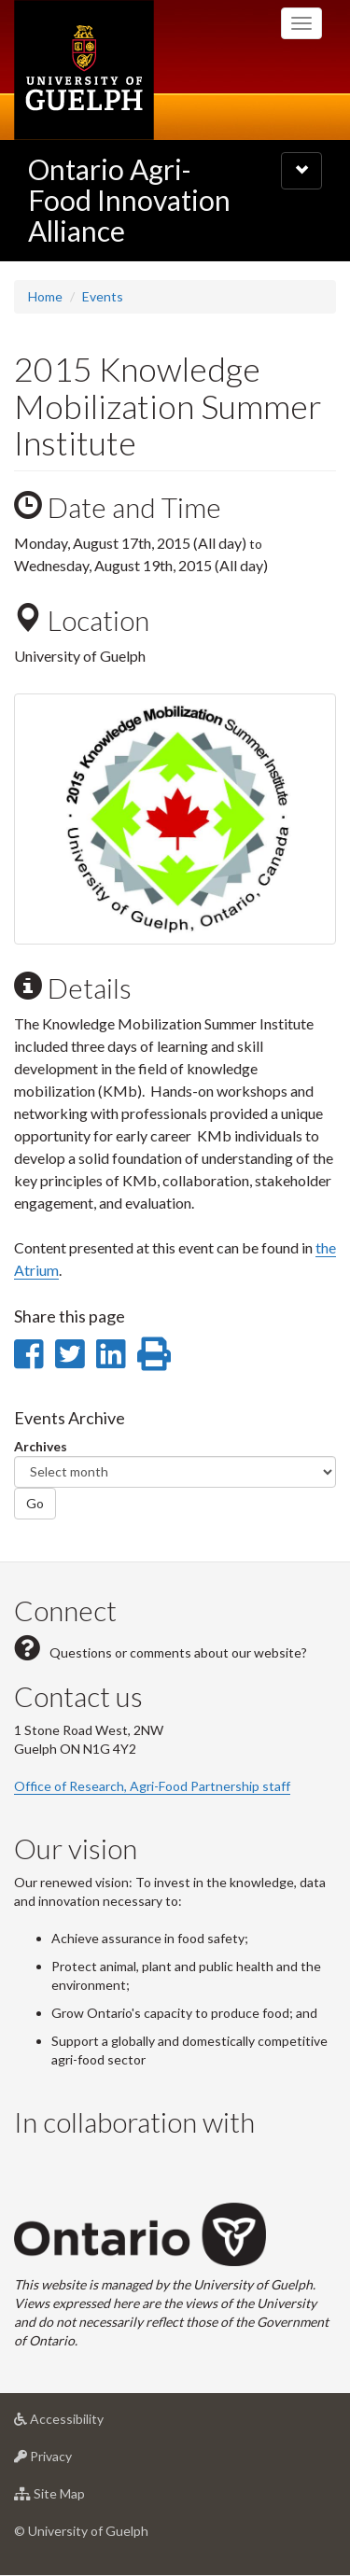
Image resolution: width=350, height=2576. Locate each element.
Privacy (72, 2460)
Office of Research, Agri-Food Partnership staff (152, 1786)
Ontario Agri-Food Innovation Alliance (129, 199)
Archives (40, 1446)
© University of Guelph (81, 2531)
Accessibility (88, 2423)
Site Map (79, 2498)
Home (45, 296)
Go (35, 1503)
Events (102, 296)
